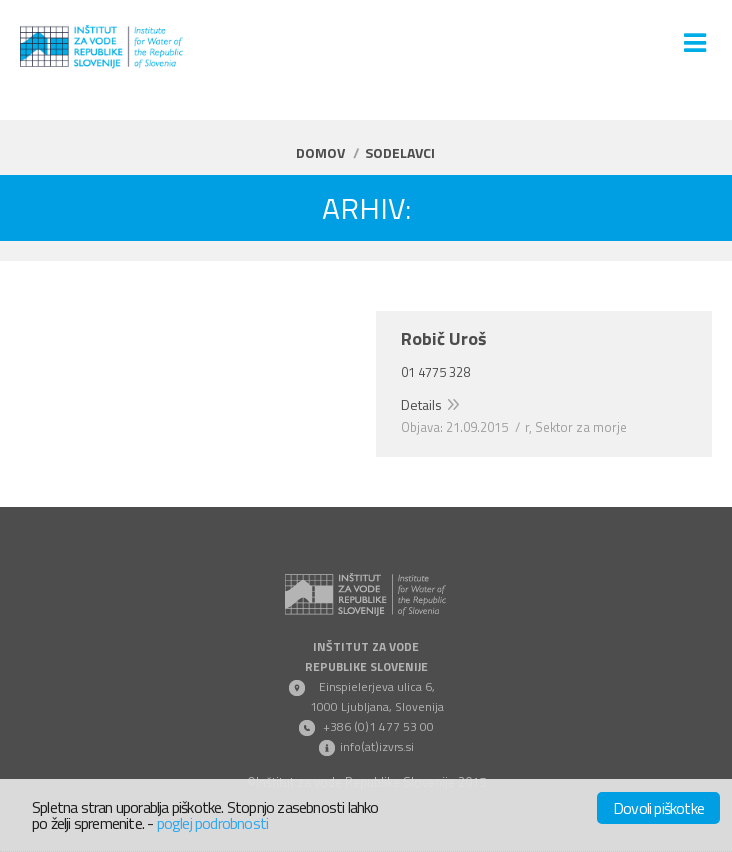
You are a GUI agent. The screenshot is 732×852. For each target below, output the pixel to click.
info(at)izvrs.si (377, 746)
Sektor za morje (581, 427)
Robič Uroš (444, 339)
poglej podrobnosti (213, 823)
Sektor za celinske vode (246, 427)
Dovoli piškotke (658, 808)
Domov (320, 152)
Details (65, 404)
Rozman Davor (102, 339)
